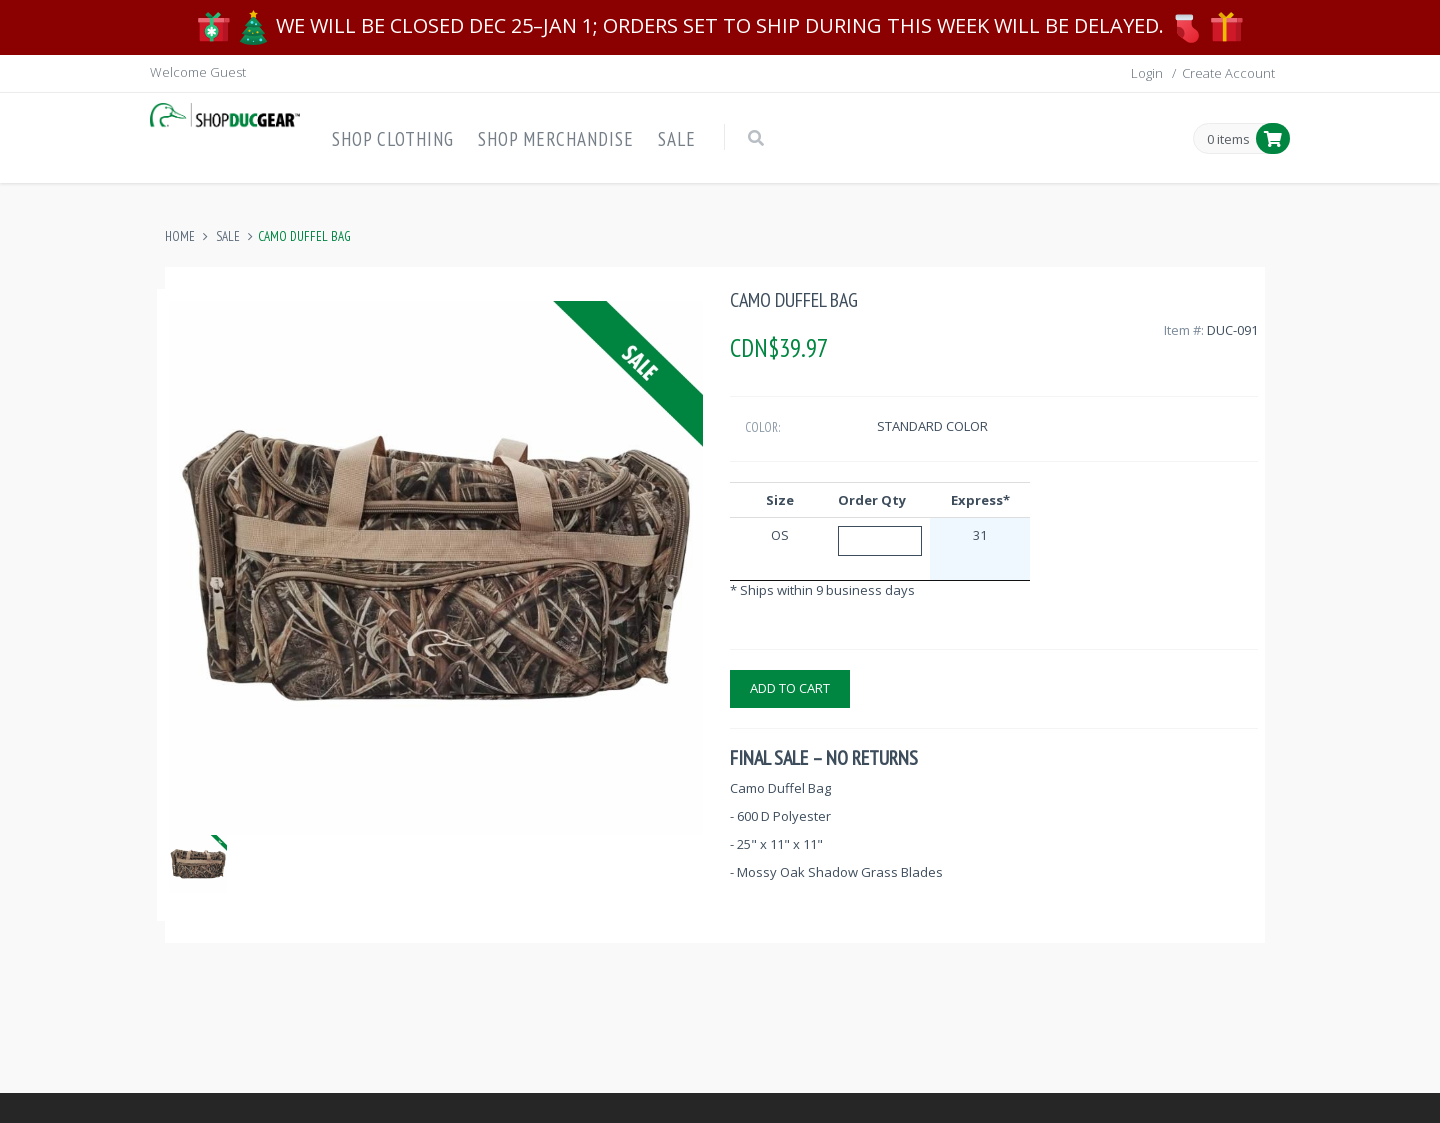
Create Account (1228, 73)
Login (1147, 73)
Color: (762, 427)
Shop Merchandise (556, 139)
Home (180, 236)
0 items (1228, 140)
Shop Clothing (393, 139)
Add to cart (790, 688)
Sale (677, 139)
